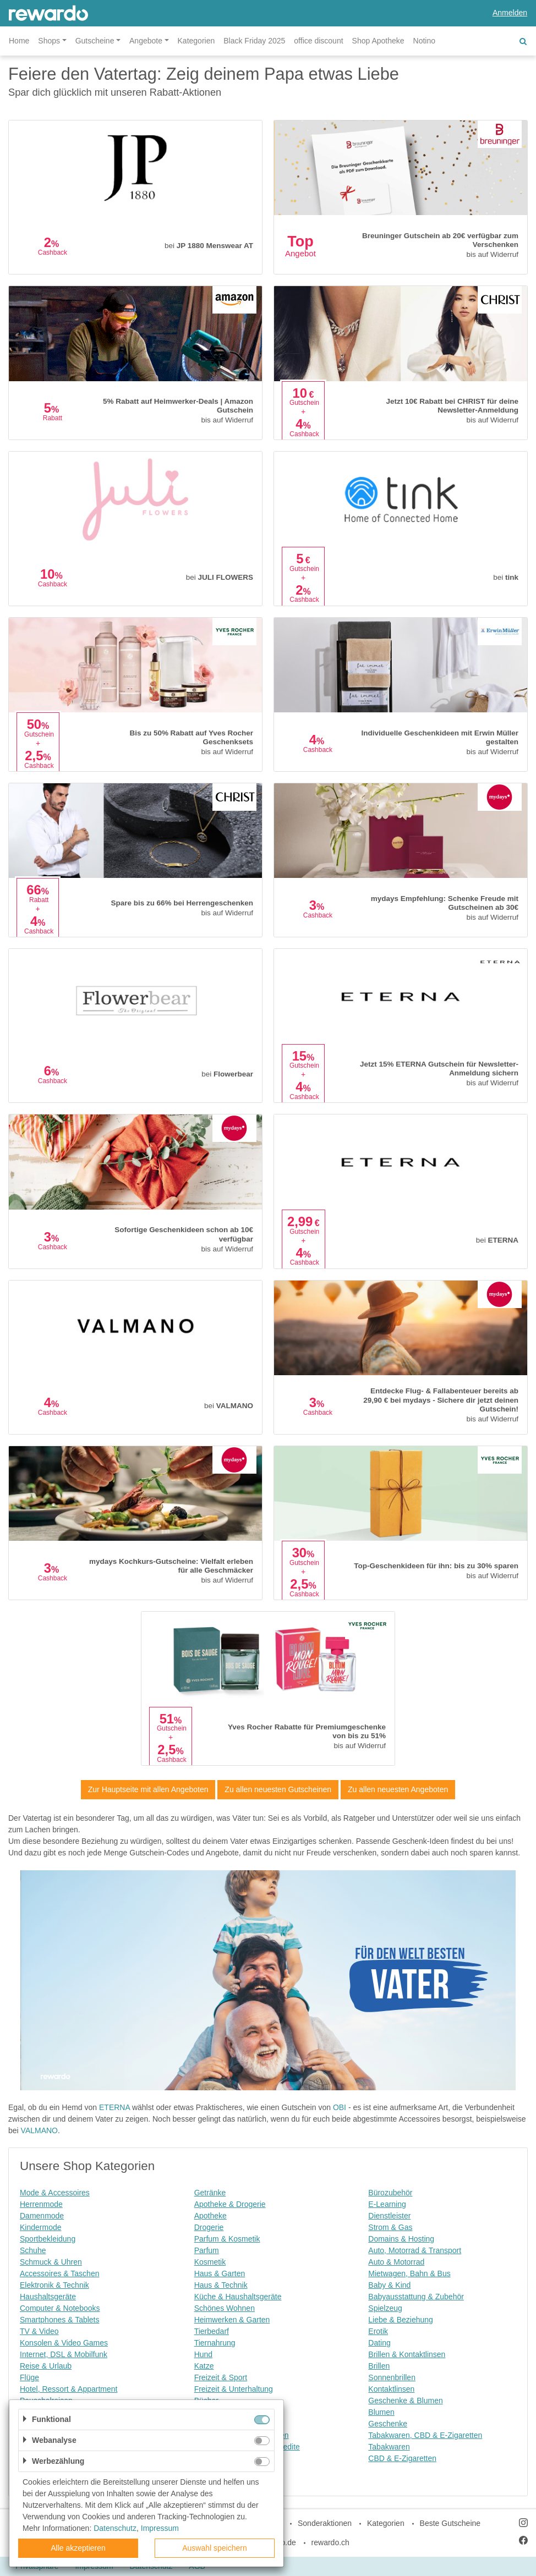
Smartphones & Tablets (60, 2319)
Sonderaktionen (325, 2523)
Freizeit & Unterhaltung (233, 2389)
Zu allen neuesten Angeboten (398, 1789)
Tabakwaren (389, 2446)
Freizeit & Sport (220, 2377)
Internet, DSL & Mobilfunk (63, 2354)
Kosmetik (210, 2262)
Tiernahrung (215, 2342)
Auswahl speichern (214, 2548)
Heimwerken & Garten (232, 2319)
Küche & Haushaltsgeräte (238, 2296)
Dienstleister (389, 2215)
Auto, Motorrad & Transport (414, 2250)
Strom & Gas (390, 2227)
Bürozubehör (390, 2192)
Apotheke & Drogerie (230, 2204)
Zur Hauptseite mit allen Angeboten (148, 1789)
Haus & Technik (221, 2285)
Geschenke (387, 2423)
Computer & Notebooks (60, 2308)
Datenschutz (115, 2528)
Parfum (206, 2250)
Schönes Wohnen (224, 2308)
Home (19, 40)
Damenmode (42, 2215)
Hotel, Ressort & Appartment (68, 2389)
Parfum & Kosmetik (227, 2238)
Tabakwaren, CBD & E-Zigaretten (425, 2435)
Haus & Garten (219, 2273)
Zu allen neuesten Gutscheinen (278, 1789)
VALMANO (39, 2130)
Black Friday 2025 (254, 40)
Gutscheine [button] (94, 40)
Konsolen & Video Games (64, 2342)
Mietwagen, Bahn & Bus (409, 2273)
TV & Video (39, 2331)
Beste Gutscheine (450, 2523)
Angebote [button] (145, 40)
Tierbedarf (211, 2331)
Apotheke (210, 2215)
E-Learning (387, 2204)
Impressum (160, 2528)
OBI (339, 2107)
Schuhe (33, 2250)
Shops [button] (49, 40)
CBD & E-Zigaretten (402, 2458)
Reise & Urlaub (46, 2365)
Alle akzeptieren (78, 2548)
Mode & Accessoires (55, 2192)
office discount (318, 40)
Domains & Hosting (401, 2238)
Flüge (29, 2377)
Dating (379, 2342)
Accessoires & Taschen (59, 2273)
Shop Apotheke (378, 40)
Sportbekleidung (47, 2238)
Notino (424, 40)
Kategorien (196, 40)
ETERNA (114, 2107)
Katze (204, 2365)
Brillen (379, 2365)
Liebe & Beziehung (400, 2319)
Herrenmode (41, 2204)
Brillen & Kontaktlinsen (406, 2354)
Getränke (210, 2192)
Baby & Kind (389, 2285)
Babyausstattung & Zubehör (416, 2296)
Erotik (378, 2331)
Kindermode (41, 2227)
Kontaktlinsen (391, 2389)
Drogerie (209, 2227)
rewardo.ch (330, 2542)
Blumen (381, 2412)
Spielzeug (385, 2308)
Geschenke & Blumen (405, 2400)
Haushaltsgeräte (48, 2296)
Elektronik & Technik (54, 2285)
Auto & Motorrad (396, 2262)
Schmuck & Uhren (51, 2262)
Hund (203, 2354)
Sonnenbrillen (391, 2377)
